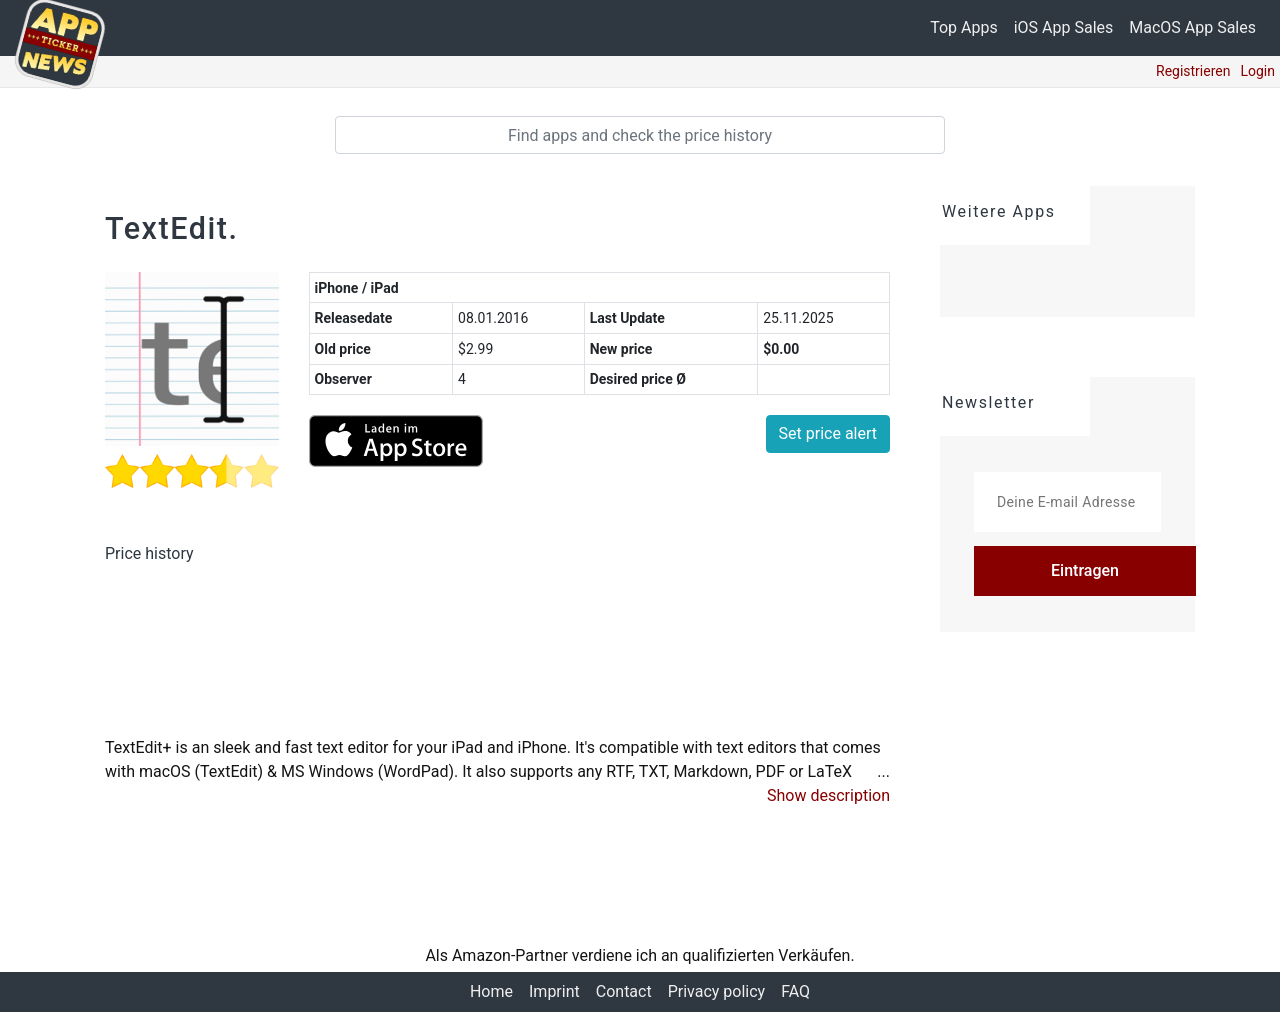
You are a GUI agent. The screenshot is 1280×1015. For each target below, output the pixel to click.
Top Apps (964, 27)
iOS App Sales (1064, 27)
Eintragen (1085, 570)
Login (1257, 71)
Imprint (554, 994)
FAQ (795, 994)
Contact (624, 994)
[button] (828, 799)
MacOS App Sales (1192, 27)
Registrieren (1193, 71)
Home (491, 994)
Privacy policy (717, 994)
